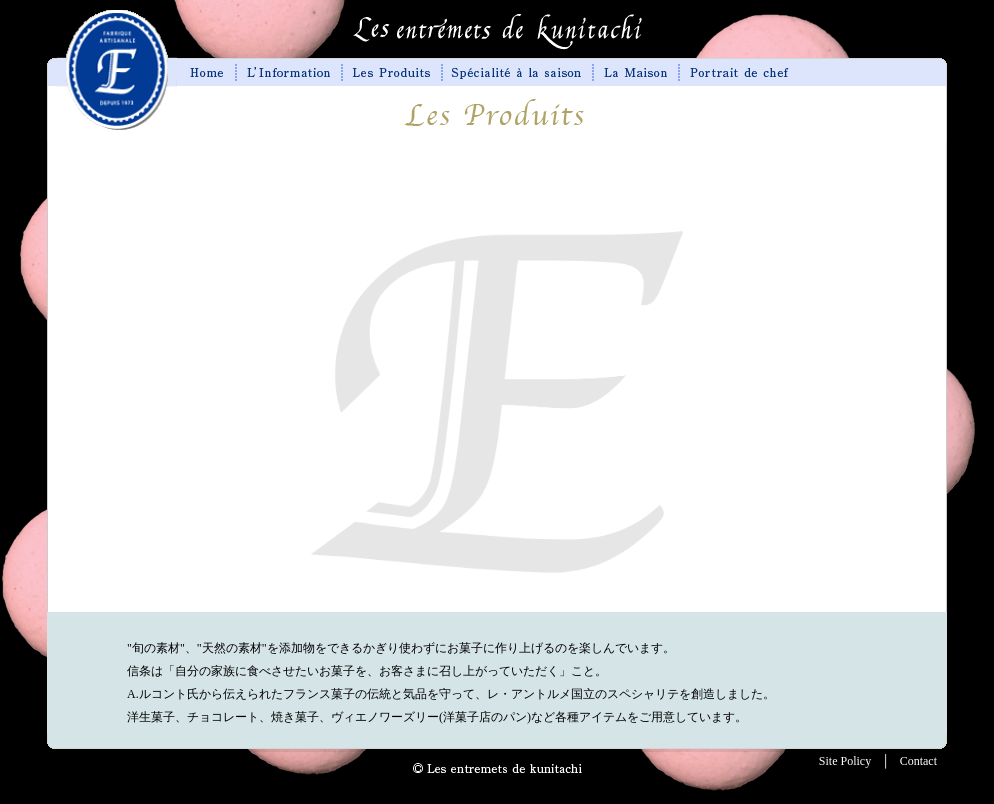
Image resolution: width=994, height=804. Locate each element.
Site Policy (845, 761)
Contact (918, 761)
